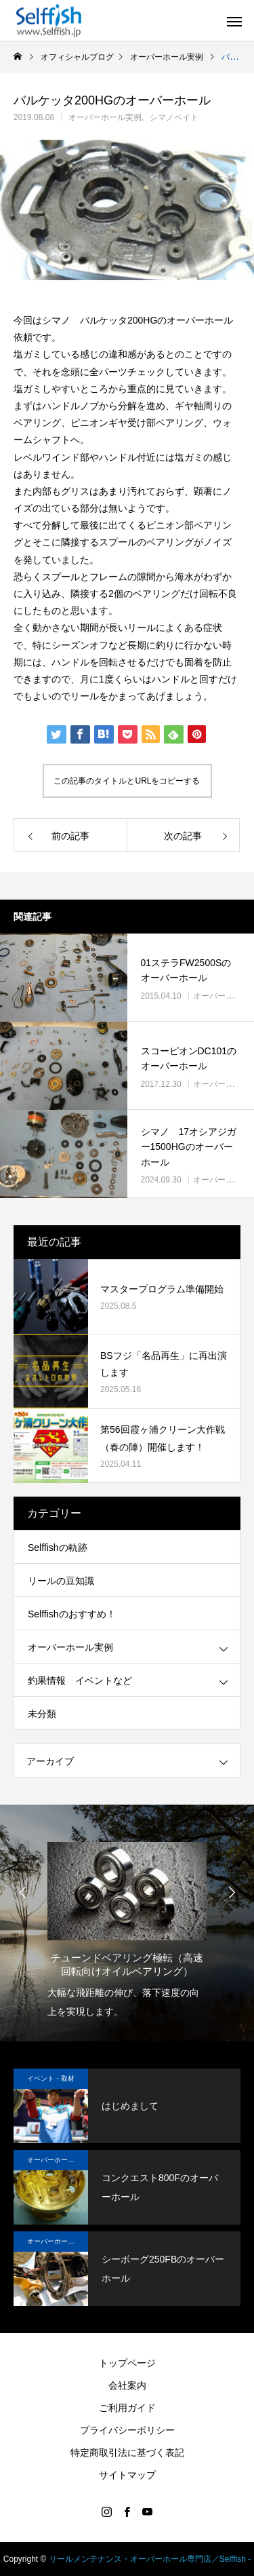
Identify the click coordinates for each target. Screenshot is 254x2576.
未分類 (42, 1713)
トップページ (127, 2363)
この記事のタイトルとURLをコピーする (127, 781)
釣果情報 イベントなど (80, 1680)
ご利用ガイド (127, 2407)
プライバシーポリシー (127, 2430)
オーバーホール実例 (105, 117)
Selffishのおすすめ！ (72, 1614)
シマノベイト (174, 117)
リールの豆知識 (61, 1580)
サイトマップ (127, 2474)
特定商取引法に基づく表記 (127, 2452)
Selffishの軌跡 (57, 1547)
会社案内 (127, 2385)
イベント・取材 (51, 2078)
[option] (127, 1926)
